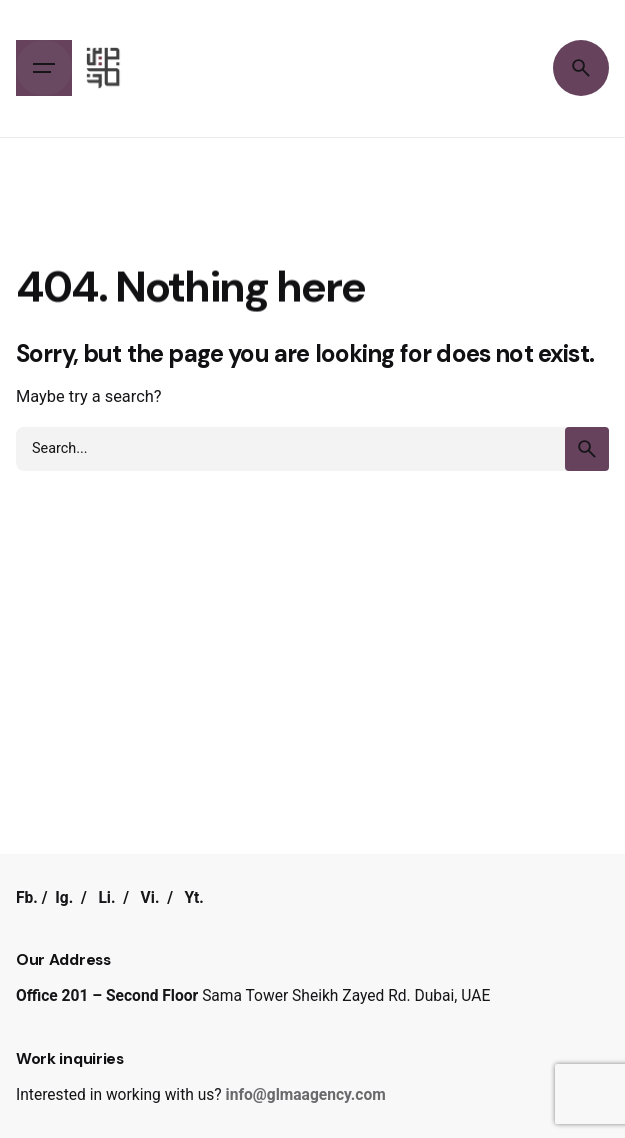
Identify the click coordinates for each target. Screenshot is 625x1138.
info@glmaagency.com (306, 1095)
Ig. (64, 898)
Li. (106, 898)
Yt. (194, 898)
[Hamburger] (44, 68)
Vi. (150, 898)
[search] (587, 449)
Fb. (27, 898)
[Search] (581, 68)
